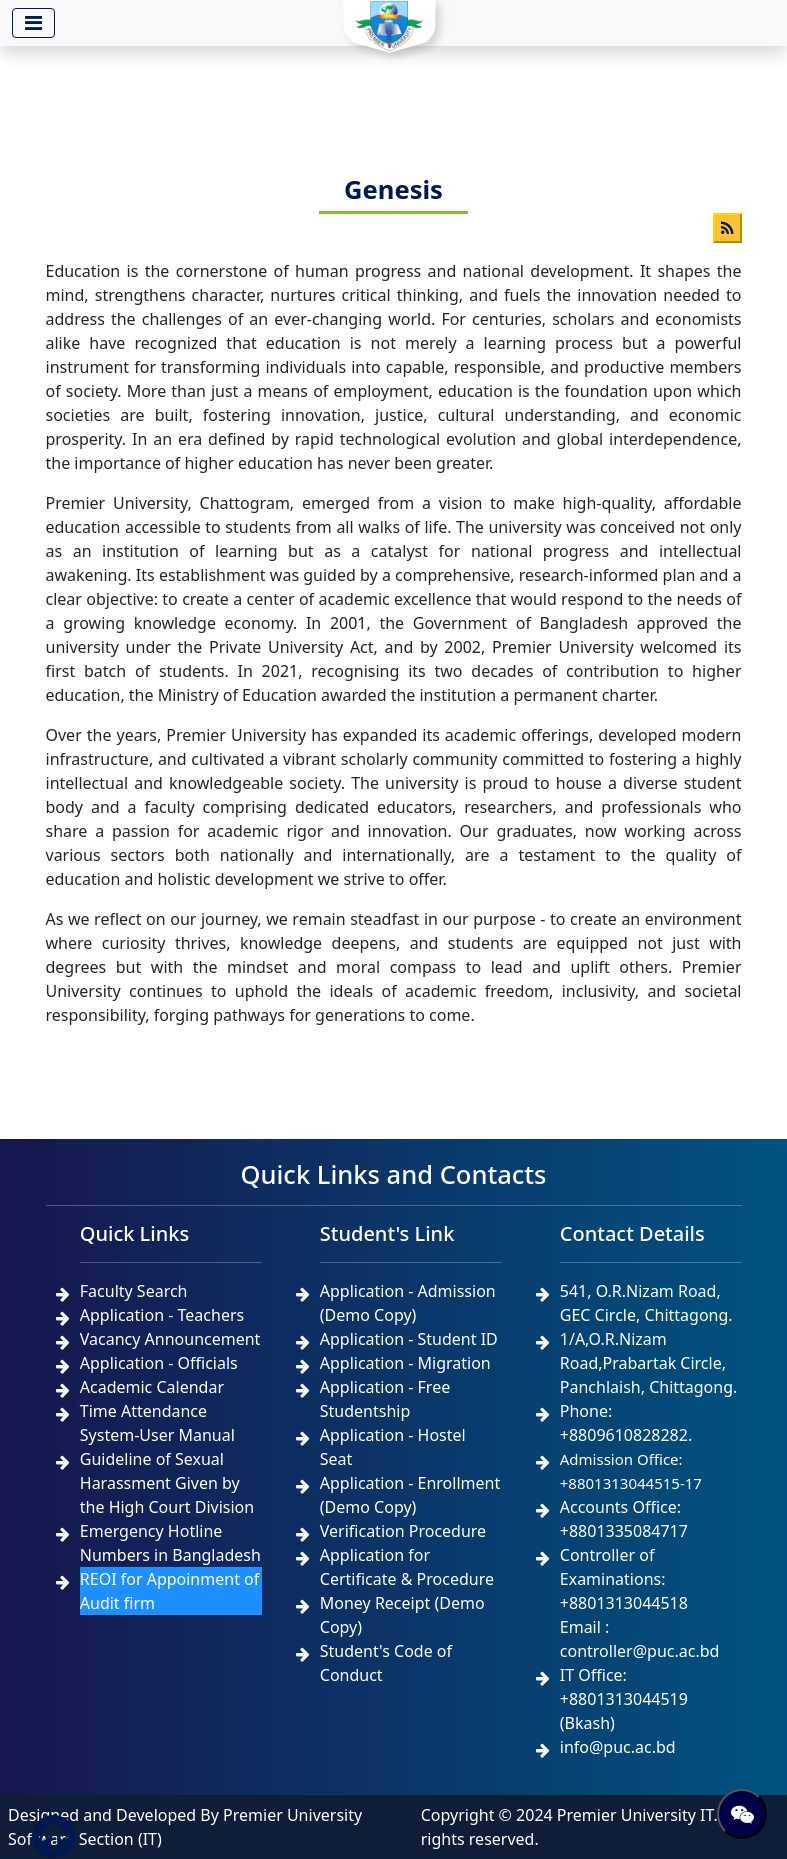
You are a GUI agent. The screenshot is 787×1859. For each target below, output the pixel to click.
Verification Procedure (403, 1531)
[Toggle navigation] (33, 23)
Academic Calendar (152, 1387)
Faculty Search (134, 1291)
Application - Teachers (162, 1315)
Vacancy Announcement (170, 1339)
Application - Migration (405, 1363)
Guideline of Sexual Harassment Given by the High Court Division (167, 1483)
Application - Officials (159, 1363)
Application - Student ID (409, 1339)
